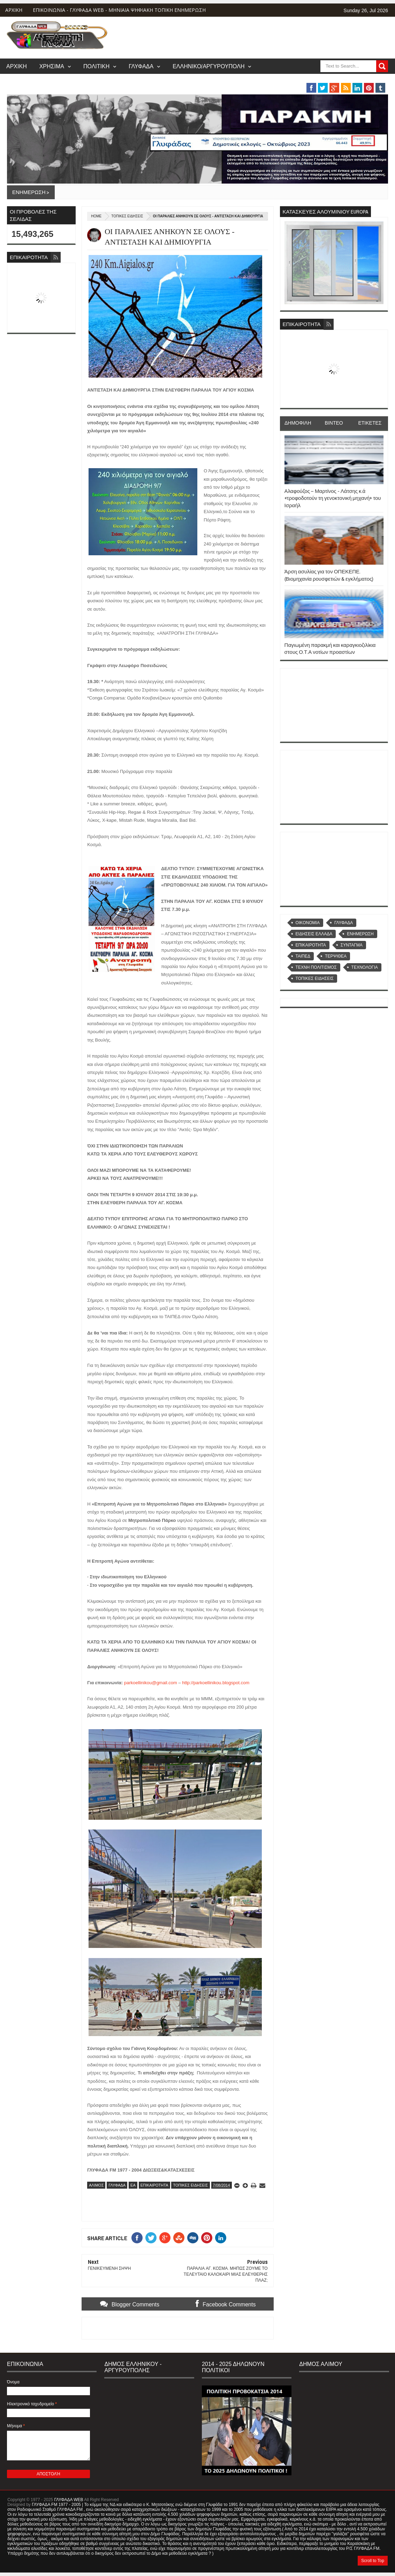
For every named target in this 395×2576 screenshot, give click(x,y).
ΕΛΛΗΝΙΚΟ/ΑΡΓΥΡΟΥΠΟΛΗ (208, 66)
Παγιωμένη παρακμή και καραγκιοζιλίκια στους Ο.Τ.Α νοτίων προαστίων (330, 648)
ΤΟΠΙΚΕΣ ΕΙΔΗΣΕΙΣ (127, 216)
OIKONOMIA (308, 922)
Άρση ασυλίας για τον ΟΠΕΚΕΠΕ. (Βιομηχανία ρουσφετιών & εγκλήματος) (329, 575)
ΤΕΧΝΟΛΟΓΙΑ (364, 967)
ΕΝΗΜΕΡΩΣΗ (360, 933)
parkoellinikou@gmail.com (150, 1682)
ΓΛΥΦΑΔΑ (141, 66)
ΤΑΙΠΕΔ (303, 956)
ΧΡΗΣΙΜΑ (51, 66)
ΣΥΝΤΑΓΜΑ (352, 945)
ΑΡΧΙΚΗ (13, 10)
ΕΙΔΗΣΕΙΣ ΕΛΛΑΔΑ (314, 933)
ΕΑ (133, 2185)
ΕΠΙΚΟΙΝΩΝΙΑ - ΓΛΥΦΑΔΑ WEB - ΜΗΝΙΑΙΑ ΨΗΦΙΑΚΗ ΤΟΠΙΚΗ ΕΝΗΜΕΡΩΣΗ (119, 10)
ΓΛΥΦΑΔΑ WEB (68, 2499)
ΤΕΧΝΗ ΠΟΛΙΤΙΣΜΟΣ (316, 967)
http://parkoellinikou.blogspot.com (215, 1682)
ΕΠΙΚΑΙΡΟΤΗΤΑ (154, 2185)
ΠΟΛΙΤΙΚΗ (96, 66)
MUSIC (366, 80)
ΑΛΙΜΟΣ (96, 2185)
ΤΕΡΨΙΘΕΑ (336, 956)
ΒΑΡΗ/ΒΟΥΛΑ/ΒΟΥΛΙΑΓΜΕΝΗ (302, 80)
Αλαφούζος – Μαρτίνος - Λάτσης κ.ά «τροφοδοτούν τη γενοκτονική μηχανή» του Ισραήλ (332, 498)
